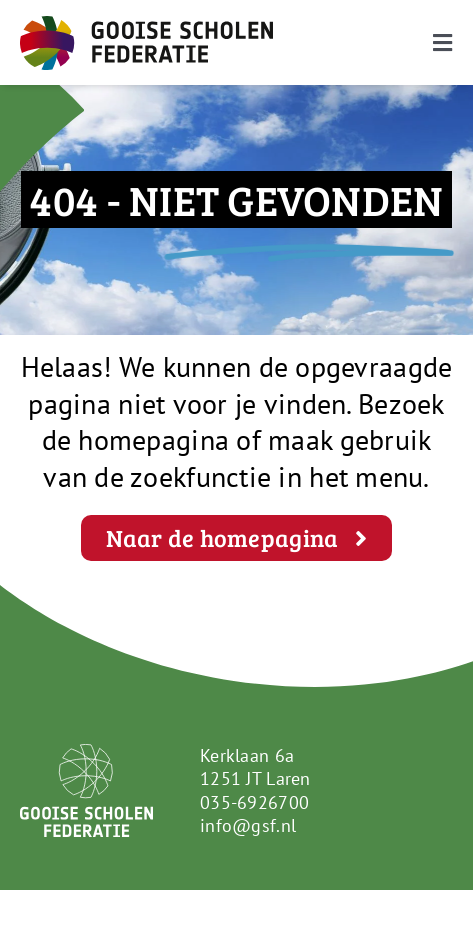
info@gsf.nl (248, 825)
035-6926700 (254, 802)
